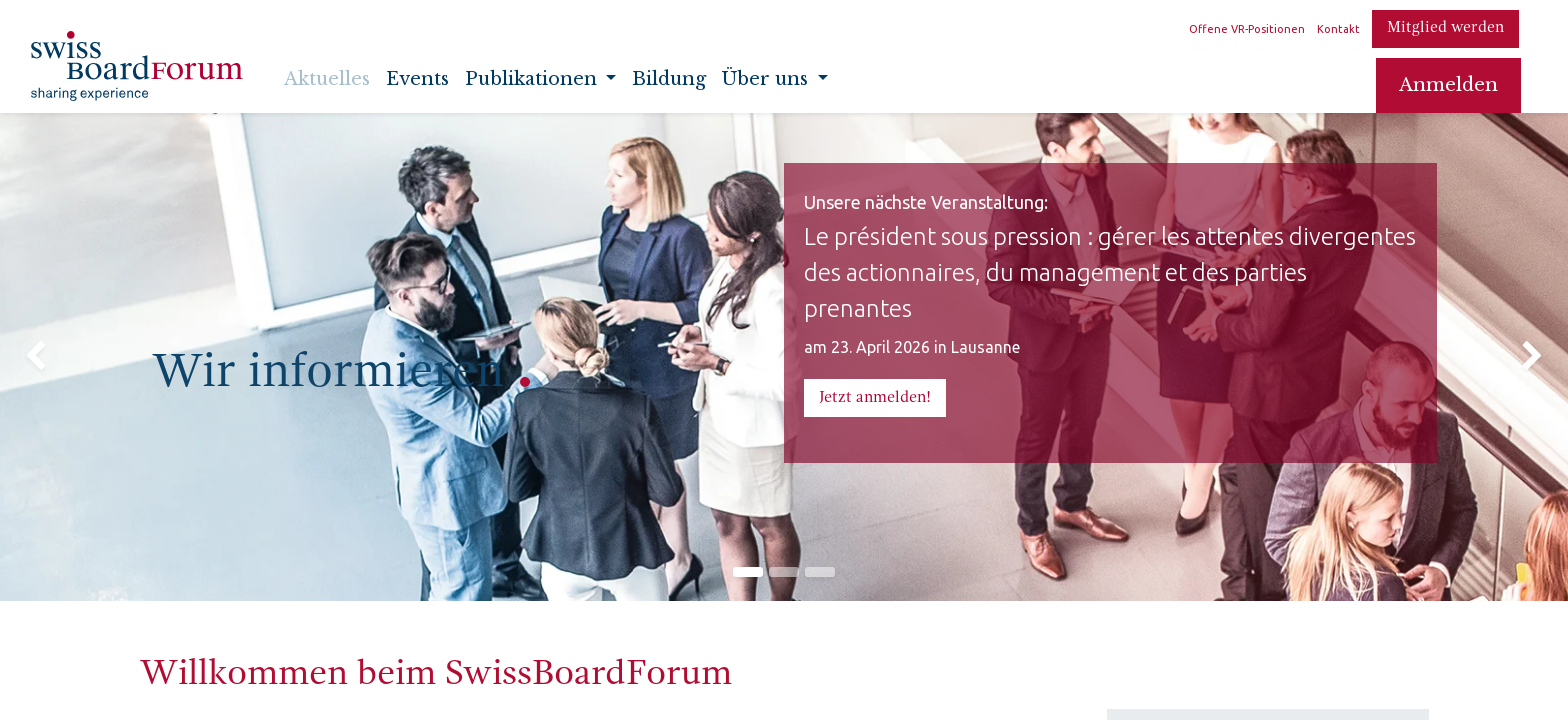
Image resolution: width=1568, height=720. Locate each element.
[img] (62, 288)
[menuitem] (327, 85)
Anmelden (1448, 85)
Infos (1165, 673)
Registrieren (1274, 673)
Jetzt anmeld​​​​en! (875, 398)
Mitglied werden (1445, 28)
